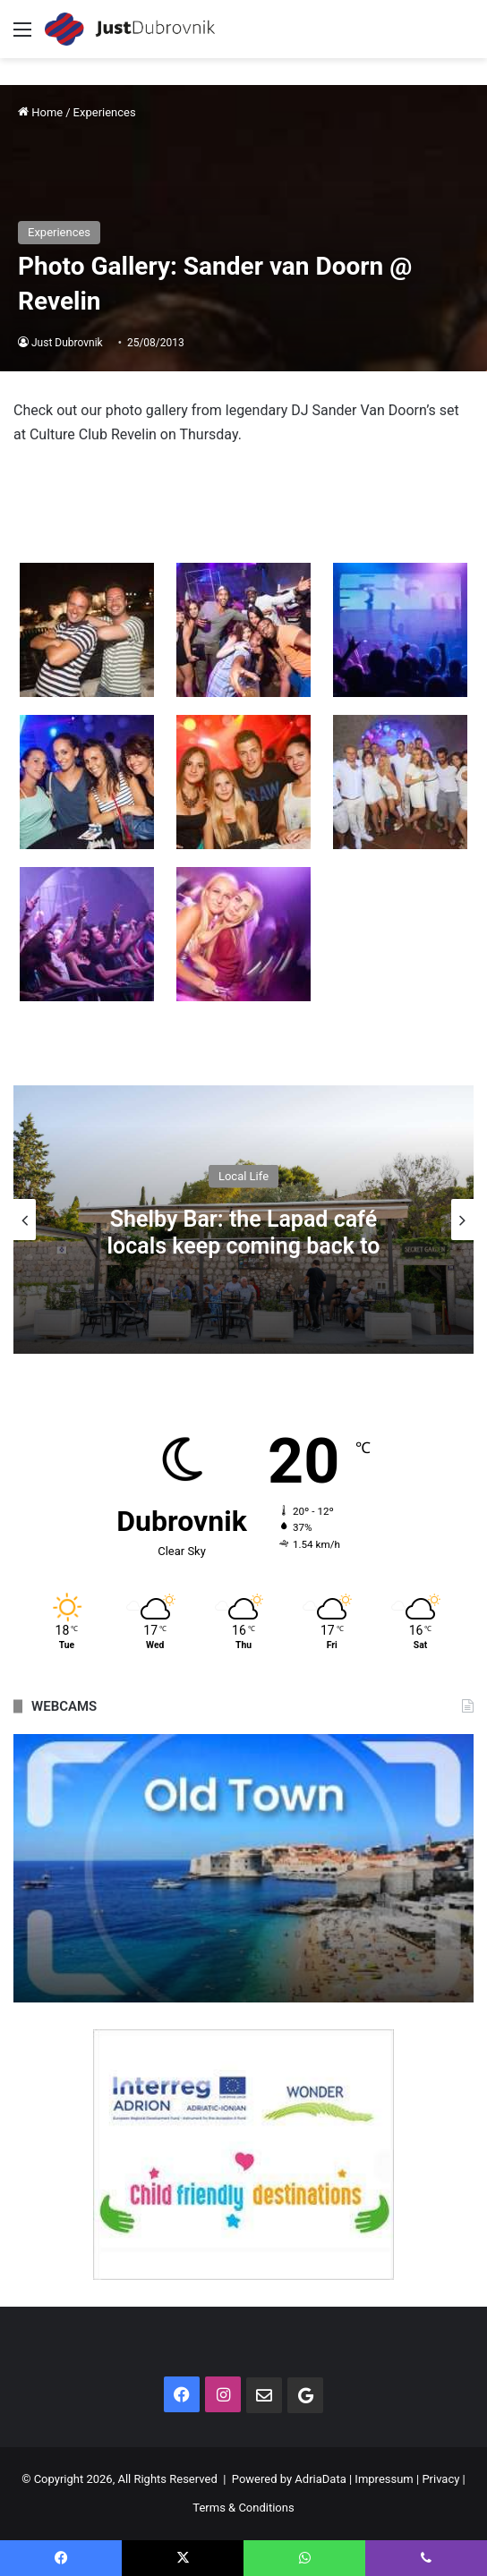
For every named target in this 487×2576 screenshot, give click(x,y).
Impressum (384, 2479)
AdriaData (320, 2479)
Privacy (440, 2479)
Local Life (243, 1175)
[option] (243, 1219)
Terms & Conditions (243, 2507)
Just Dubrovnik (67, 342)
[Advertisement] (243, 192)
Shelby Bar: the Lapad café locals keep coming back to (243, 1231)
